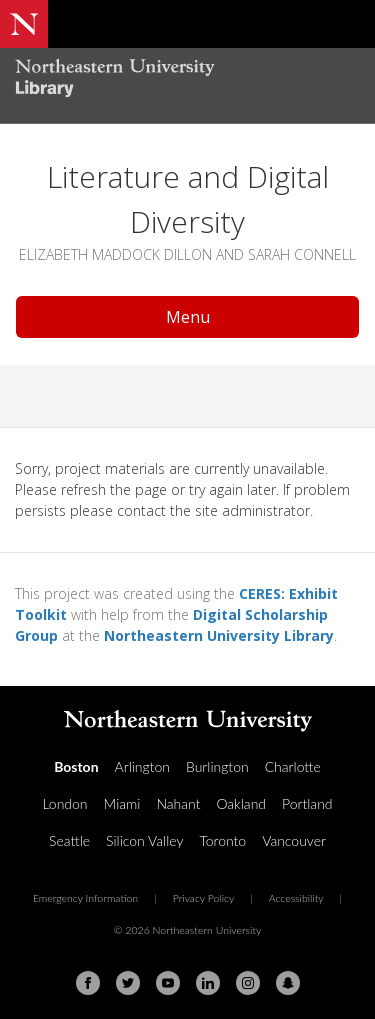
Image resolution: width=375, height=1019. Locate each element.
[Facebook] (88, 983)
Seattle (69, 840)
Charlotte (293, 766)
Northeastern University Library (219, 635)
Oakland (241, 803)
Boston (76, 766)
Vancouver (294, 840)
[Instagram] (248, 983)
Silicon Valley (144, 840)
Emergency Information (85, 898)
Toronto (222, 840)
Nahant (178, 803)
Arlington (142, 766)
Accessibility (296, 898)
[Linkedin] (208, 983)
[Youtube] (168, 983)
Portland (307, 803)
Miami (122, 803)
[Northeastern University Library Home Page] (187, 80)
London (64, 803)
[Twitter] (128, 983)
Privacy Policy (204, 898)
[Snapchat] (288, 983)
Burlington (217, 766)
